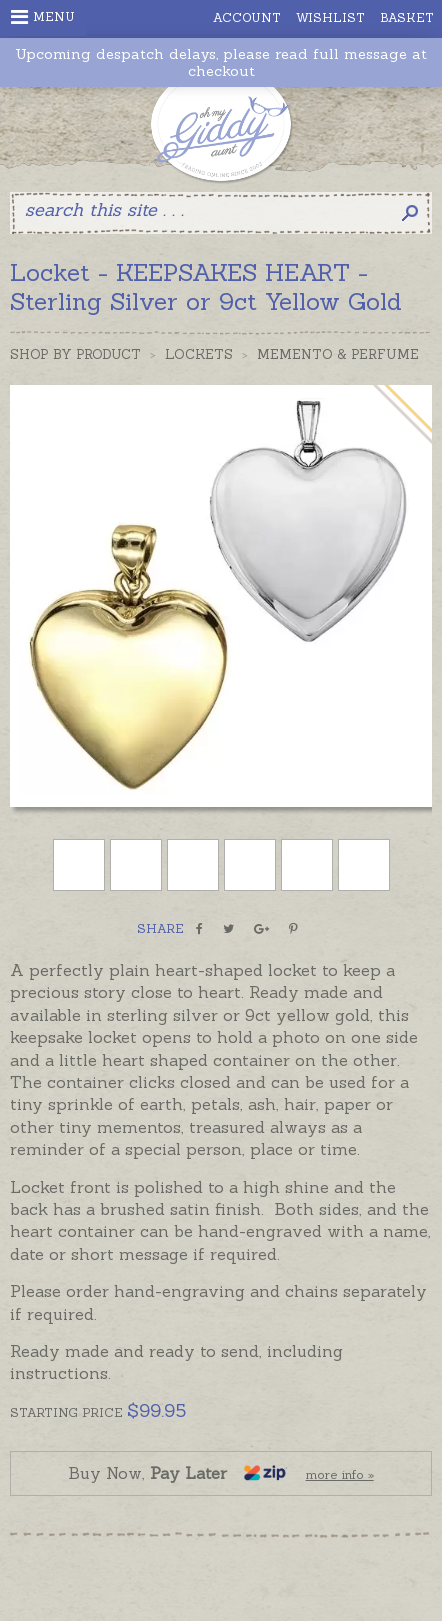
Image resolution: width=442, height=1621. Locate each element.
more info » (340, 1474)
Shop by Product (75, 354)
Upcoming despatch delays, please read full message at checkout (221, 63)
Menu (43, 17)
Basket (407, 17)
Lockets (199, 354)
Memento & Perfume (338, 354)
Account (247, 17)
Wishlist (330, 17)
